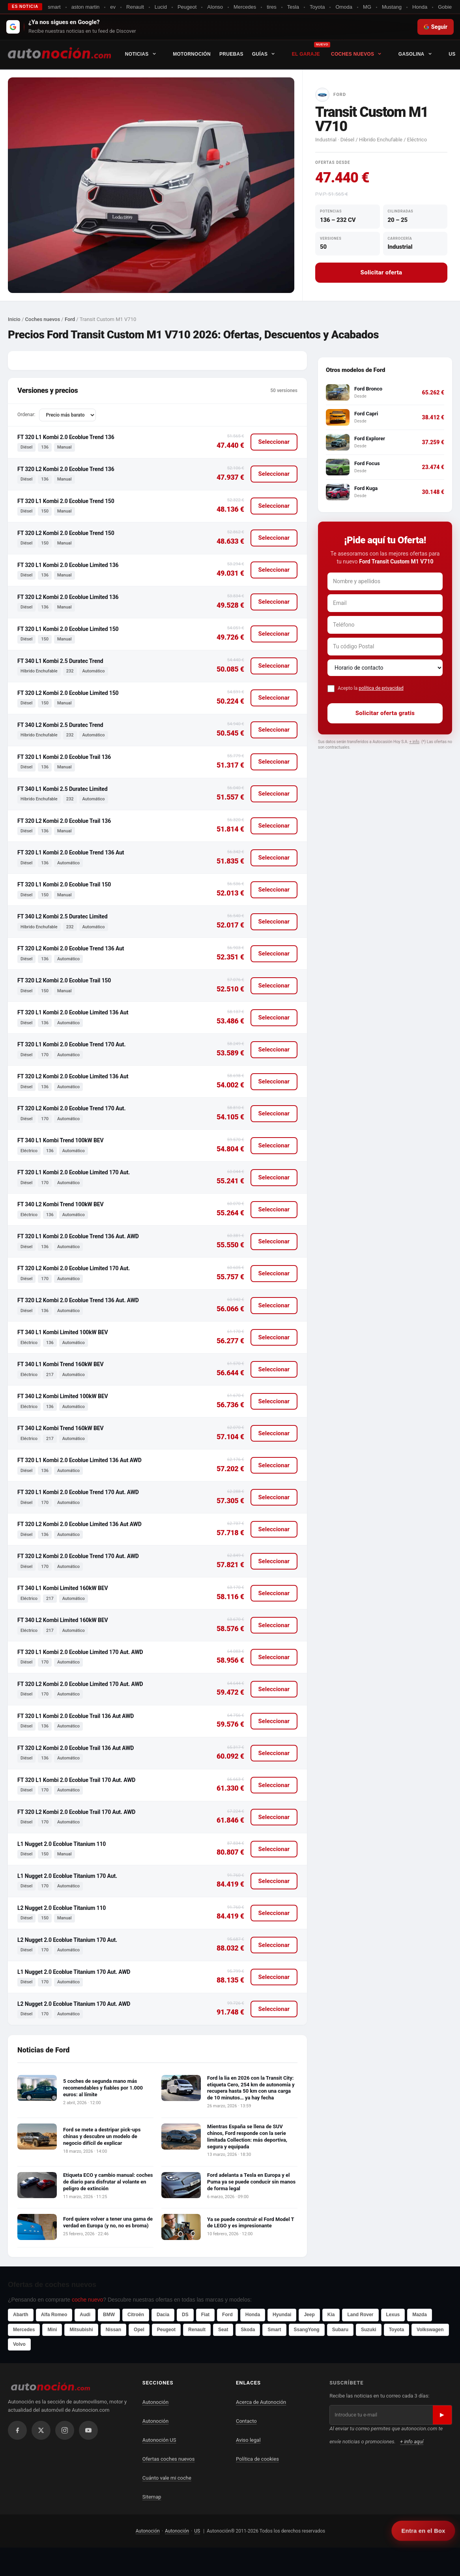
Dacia (163, 2314)
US (197, 2531)
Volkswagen (430, 2329)
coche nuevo (87, 2299)
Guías (269, 54)
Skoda (248, 2329)
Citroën (135, 2314)
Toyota (396, 2329)
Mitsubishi (81, 2329)
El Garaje (308, 54)
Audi (85, 2314)
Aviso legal (248, 2440)
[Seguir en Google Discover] (230, 27)
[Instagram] (64, 2430)
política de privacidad (381, 688)
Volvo (19, 2344)
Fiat (205, 2314)
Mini (52, 2329)
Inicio (14, 319)
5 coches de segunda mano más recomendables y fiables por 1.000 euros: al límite (103, 2087)
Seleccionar (274, 441)
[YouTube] (88, 2430)
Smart (274, 2329)
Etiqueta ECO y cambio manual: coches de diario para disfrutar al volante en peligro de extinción (108, 2181)
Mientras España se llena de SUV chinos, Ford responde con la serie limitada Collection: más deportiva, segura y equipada (247, 2137)
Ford (70, 319)
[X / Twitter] (41, 2430)
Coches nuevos (362, 54)
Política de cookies (257, 2459)
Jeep (309, 2314)
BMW (109, 2314)
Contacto (246, 2421)
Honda (252, 2314)
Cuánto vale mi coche (166, 2478)
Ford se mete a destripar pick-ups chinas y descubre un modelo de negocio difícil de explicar (101, 2136)
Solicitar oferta (381, 272)
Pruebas (233, 54)
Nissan (113, 2329)
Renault (197, 2329)
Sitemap (151, 2497)
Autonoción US (159, 2440)
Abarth (20, 2314)
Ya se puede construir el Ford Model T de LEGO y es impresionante (250, 2222)
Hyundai (282, 2314)
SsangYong (307, 2329)
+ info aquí (411, 2442)
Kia (331, 2314)
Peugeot (166, 2329)
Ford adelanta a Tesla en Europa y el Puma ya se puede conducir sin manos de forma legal (251, 2181)
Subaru (340, 2329)
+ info (414, 742)
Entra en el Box (423, 2530)
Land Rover (360, 2314)
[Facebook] (17, 2430)
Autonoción (155, 2402)
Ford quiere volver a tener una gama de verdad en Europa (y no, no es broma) (108, 2222)
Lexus (393, 2314)
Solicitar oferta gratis (385, 713)
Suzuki (368, 2329)
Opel (139, 2329)
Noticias (146, 54)
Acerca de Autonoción (261, 2402)
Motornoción (193, 54)
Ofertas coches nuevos (168, 2459)
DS (185, 2314)
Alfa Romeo (54, 2314)
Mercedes (24, 2329)
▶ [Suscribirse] (442, 2414)
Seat (223, 2329)
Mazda (419, 2314)
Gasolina (420, 54)
